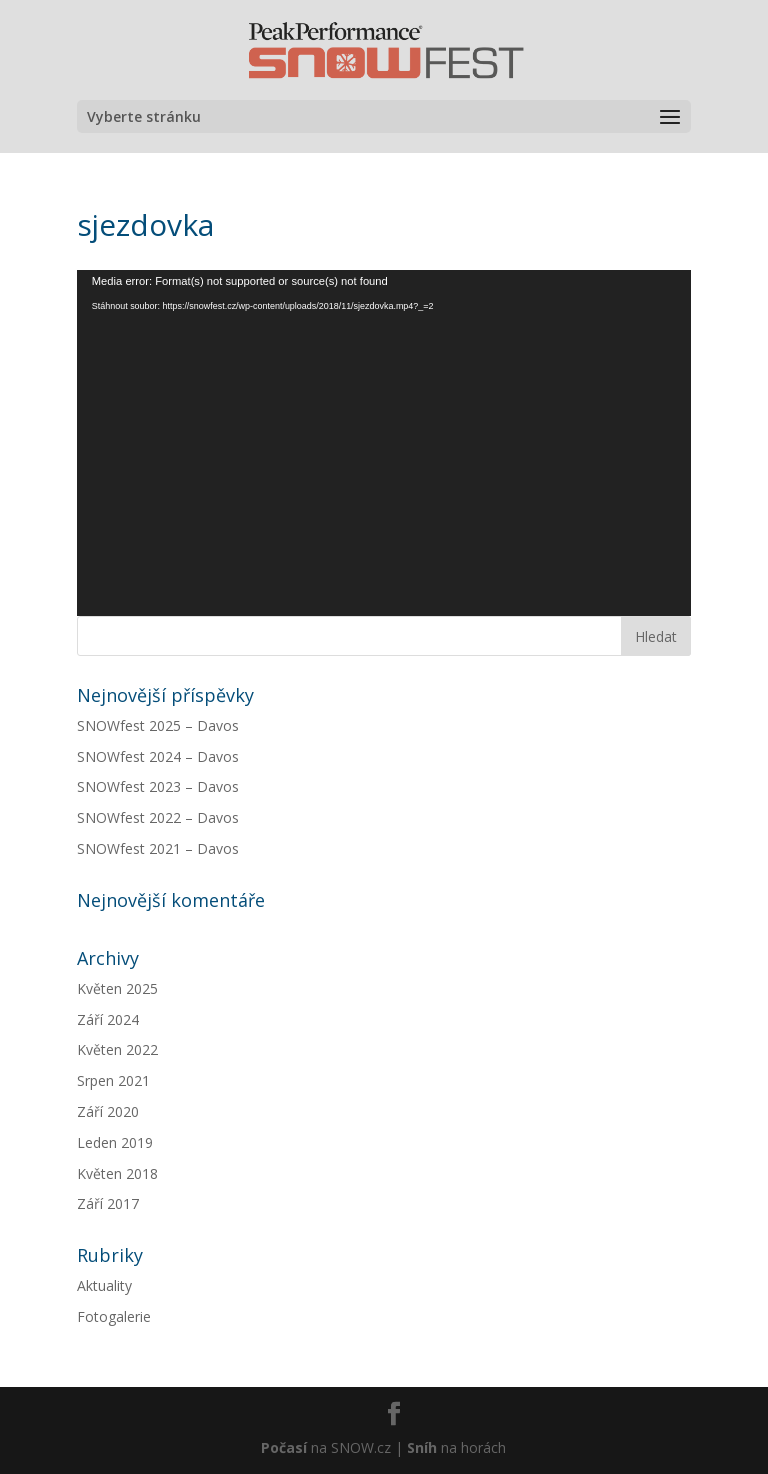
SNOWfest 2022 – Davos (158, 817)
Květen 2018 (117, 1173)
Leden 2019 (115, 1142)
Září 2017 (108, 1203)
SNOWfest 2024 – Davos (158, 756)
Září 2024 (108, 1019)
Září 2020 (108, 1111)
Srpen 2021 (113, 1080)
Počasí (284, 1447)
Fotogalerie (114, 1316)
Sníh (422, 1447)
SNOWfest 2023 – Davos (158, 786)
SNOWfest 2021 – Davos (158, 848)
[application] (384, 443)
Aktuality (104, 1285)
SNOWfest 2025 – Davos (158, 725)
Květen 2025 (117, 988)
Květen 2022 (117, 1049)
